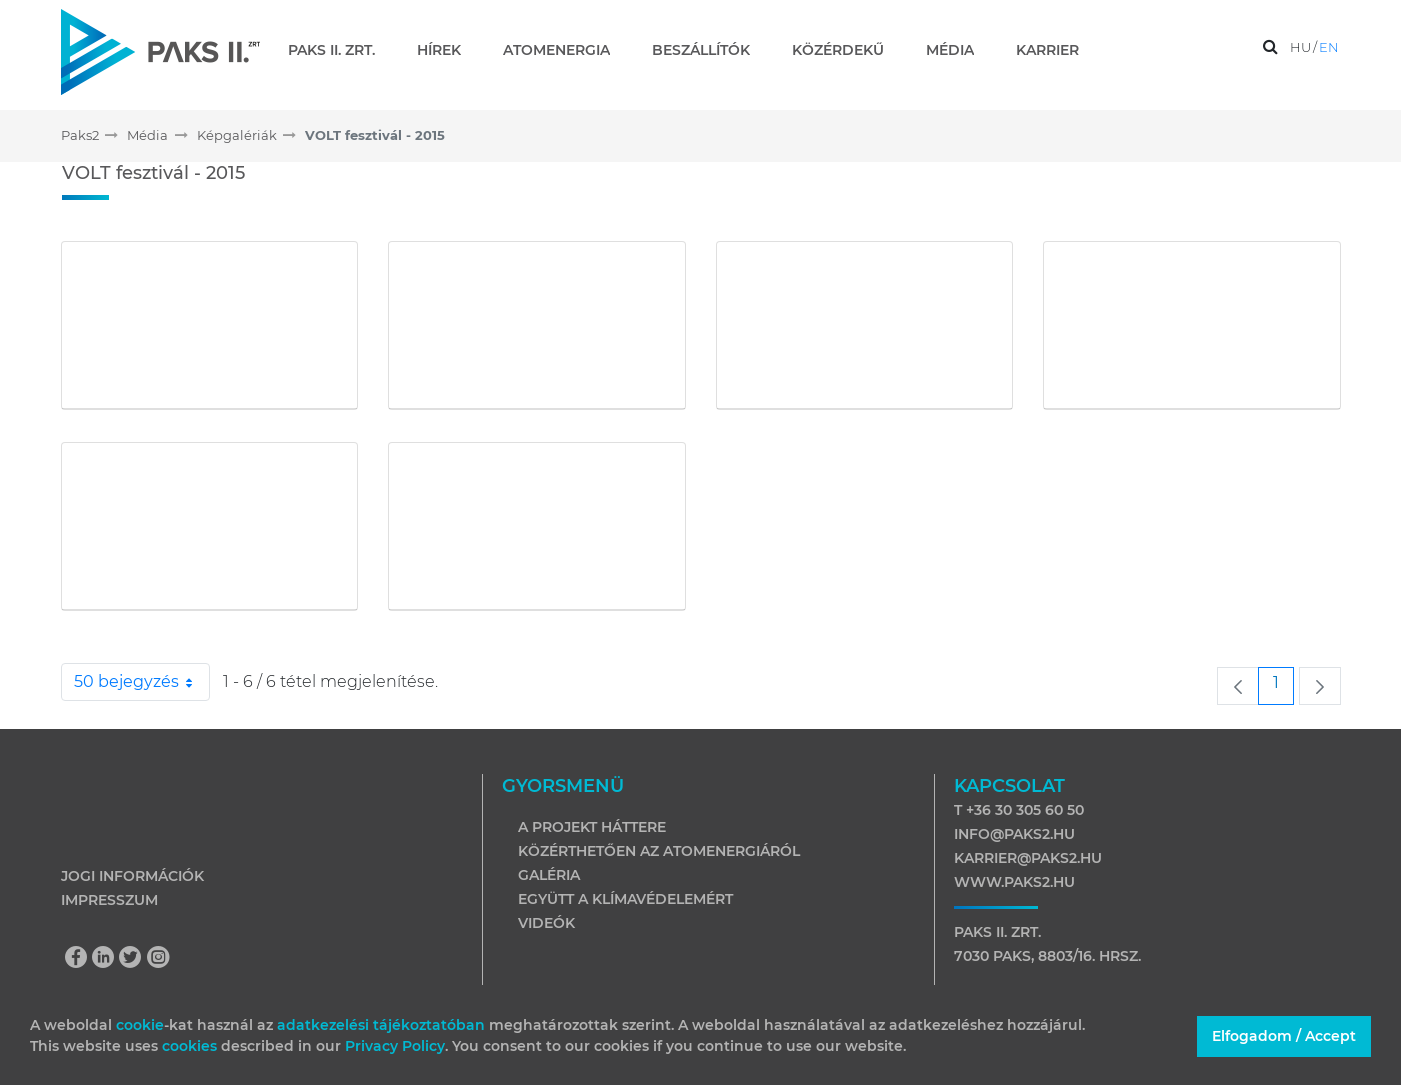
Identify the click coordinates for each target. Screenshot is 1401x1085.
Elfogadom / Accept (1284, 1036)
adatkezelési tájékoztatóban (381, 1025)
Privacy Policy (395, 1046)
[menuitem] (339, 50)
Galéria (549, 875)
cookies (191, 1046)
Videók (546, 923)
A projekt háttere (592, 827)
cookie (140, 1025)
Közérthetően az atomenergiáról (659, 851)
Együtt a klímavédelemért (625, 899)
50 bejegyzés (142, 682)
